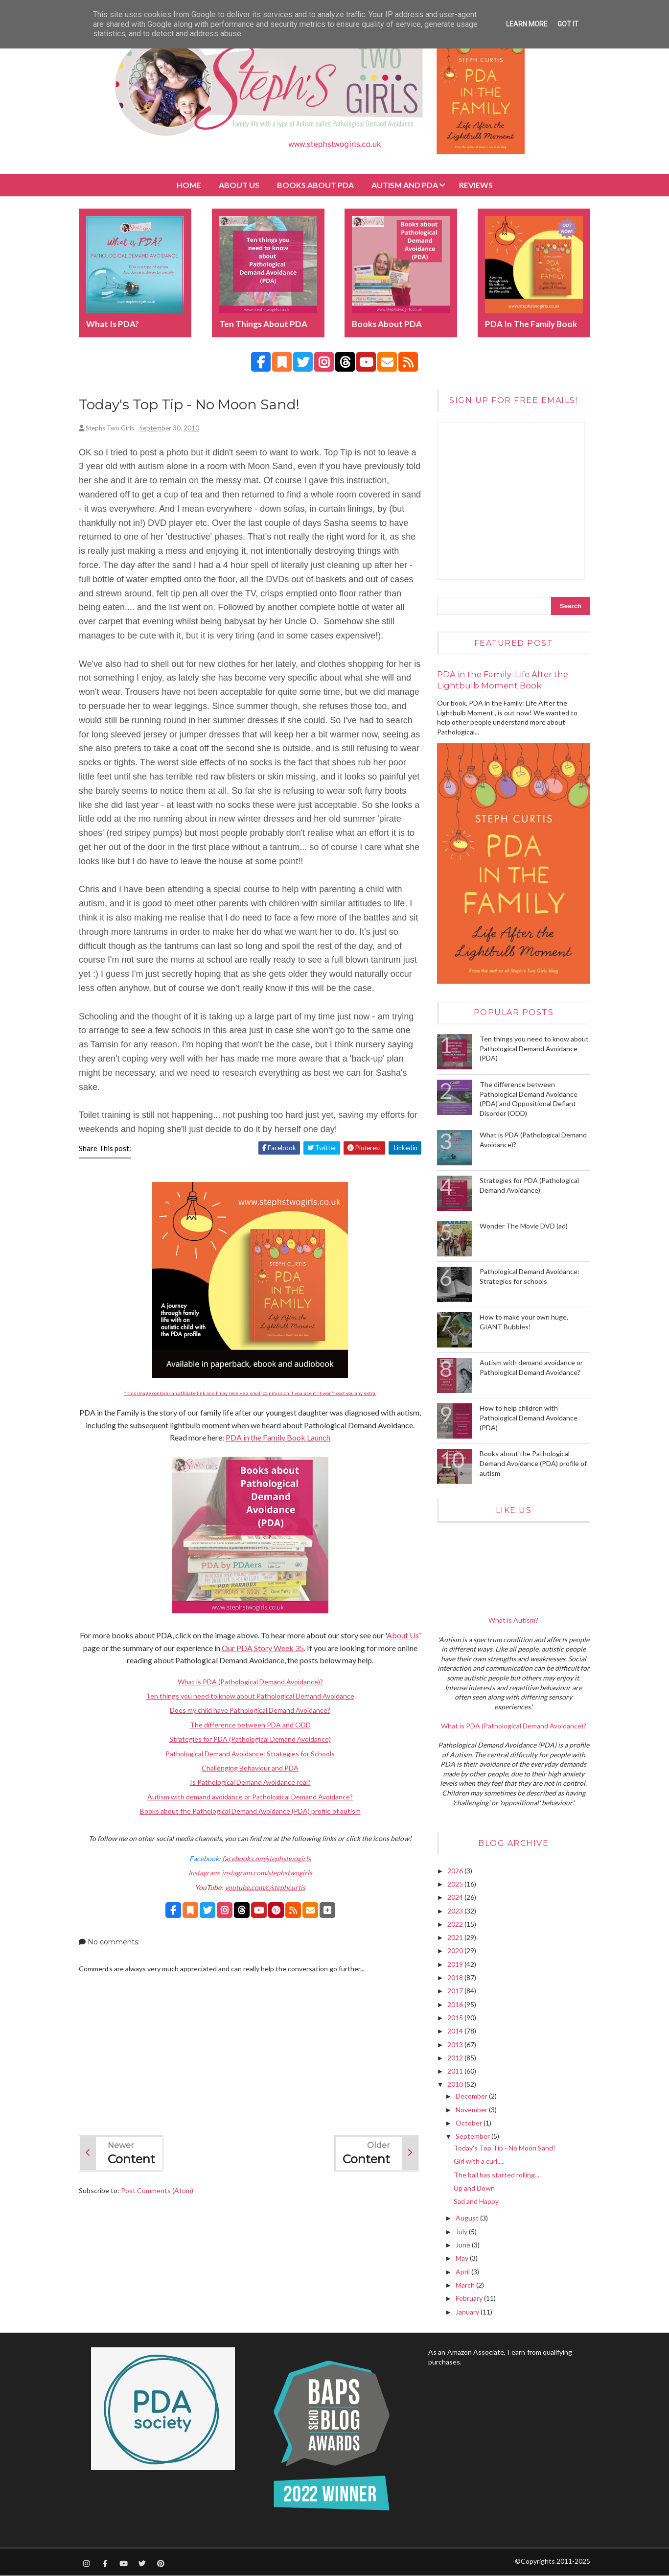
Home (189, 184)
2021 (455, 1937)
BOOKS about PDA (315, 184)
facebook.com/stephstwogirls (266, 1858)
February (470, 2298)
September (473, 2136)
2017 (455, 1990)
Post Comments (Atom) (157, 2190)
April (463, 2272)
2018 (455, 1977)
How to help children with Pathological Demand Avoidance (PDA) (528, 1417)
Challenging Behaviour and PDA (250, 1768)
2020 (455, 1950)
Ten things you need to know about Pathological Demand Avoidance (250, 1696)
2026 (455, 1871)
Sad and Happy (476, 2201)
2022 (455, 1924)
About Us (239, 184)
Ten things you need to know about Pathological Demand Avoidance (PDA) (534, 1048)
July (462, 2231)
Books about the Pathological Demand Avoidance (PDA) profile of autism (250, 1811)
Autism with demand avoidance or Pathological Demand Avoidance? (250, 1797)
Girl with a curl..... (479, 2161)
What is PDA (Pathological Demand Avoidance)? (250, 1682)
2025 (455, 1884)
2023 (455, 1911)
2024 (455, 1897)
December (472, 2096)
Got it (567, 24)
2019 (455, 1964)
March (466, 2285)
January (468, 2312)
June (464, 2245)
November (472, 2109)
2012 (455, 2058)
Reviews (476, 184)
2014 (455, 2031)
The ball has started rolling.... (497, 2175)
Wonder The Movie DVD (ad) (524, 1226)
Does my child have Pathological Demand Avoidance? (250, 1710)
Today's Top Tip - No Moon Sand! (504, 2148)
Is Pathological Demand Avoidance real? (250, 1782)
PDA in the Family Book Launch (278, 1437)
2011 (455, 2071)
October (470, 2123)
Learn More (527, 24)
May (463, 2258)
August (468, 2218)
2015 (455, 2017)
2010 (455, 2084)
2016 (455, 2004)
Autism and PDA (404, 184)
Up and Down (474, 2188)
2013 (455, 2044)
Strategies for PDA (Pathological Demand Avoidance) (250, 1739)
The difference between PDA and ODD (250, 1725)
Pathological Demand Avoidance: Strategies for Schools (250, 1753)
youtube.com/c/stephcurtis (265, 1887)
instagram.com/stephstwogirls (267, 1872)
